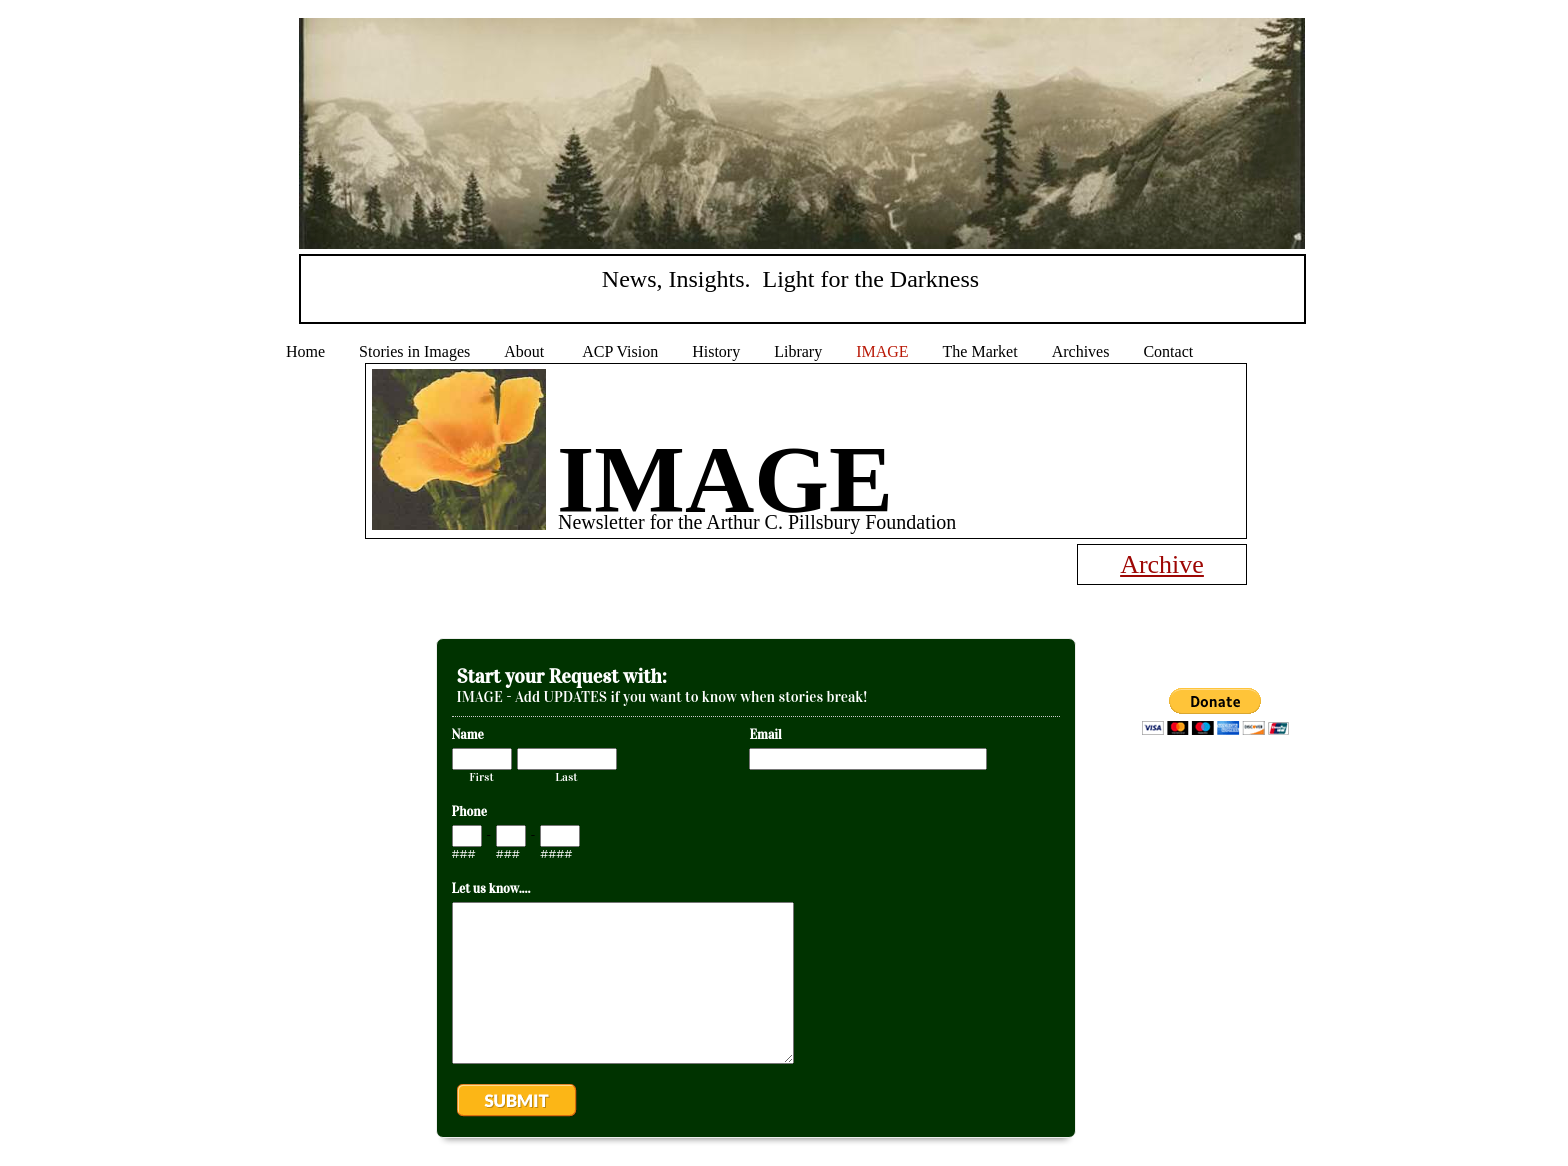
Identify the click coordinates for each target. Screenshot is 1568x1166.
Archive (1162, 564)
